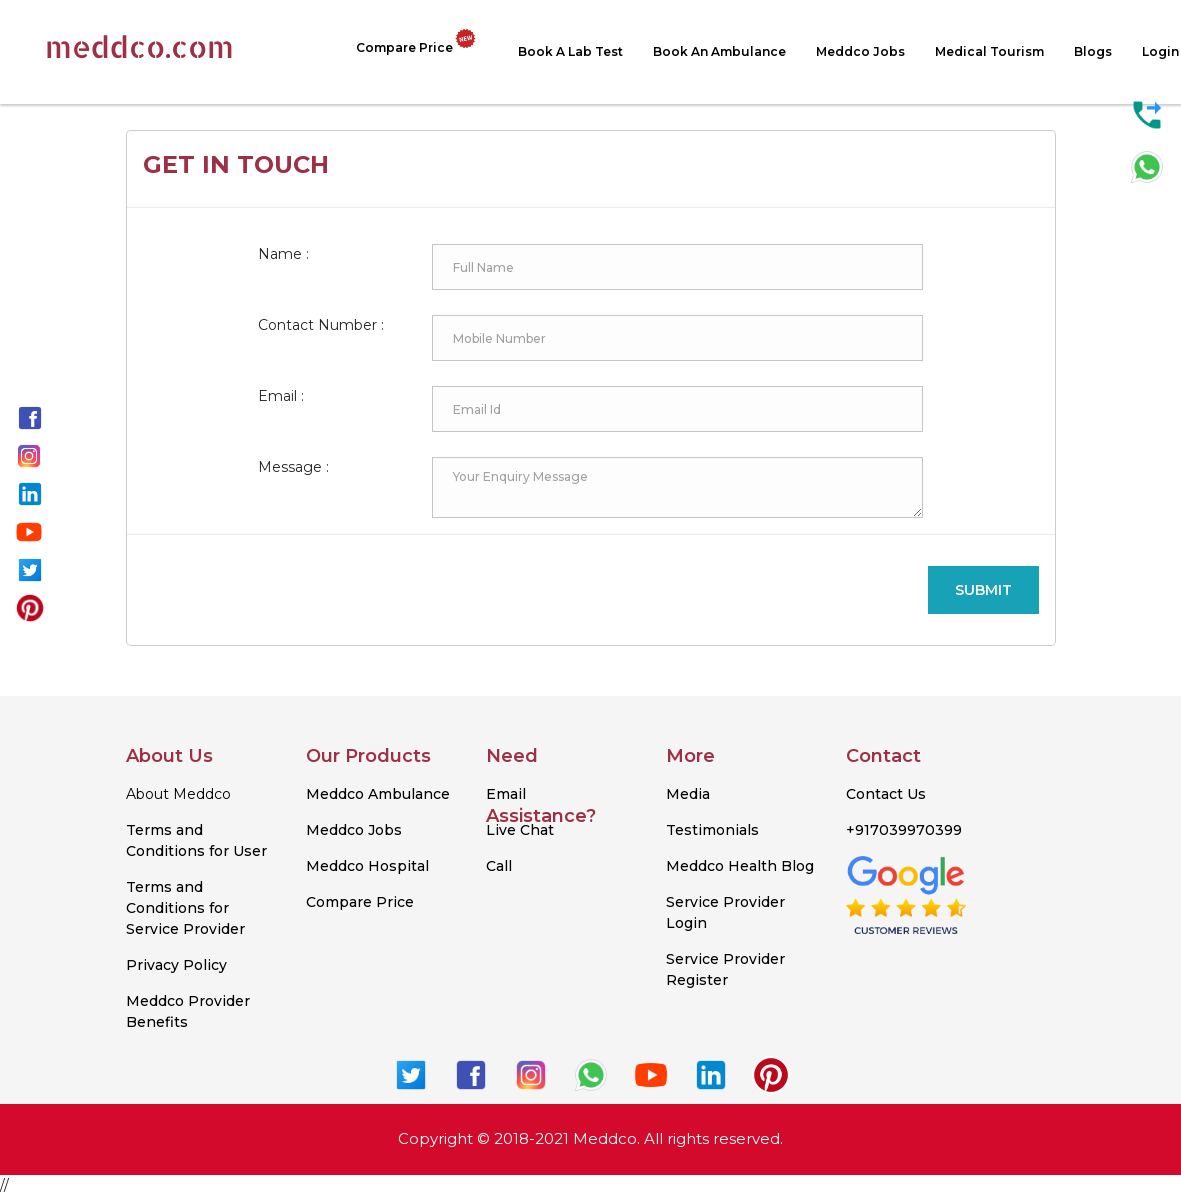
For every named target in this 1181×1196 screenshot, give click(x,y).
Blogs (1093, 51)
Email (506, 794)
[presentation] (760, 590)
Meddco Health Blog (740, 866)
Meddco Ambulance (378, 794)
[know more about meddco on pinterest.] (30, 606)
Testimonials (712, 830)
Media (688, 794)
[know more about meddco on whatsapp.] (591, 1073)
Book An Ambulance (719, 51)
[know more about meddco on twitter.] (30, 568)
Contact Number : (321, 325)
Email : (281, 396)
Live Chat (520, 830)
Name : (283, 254)
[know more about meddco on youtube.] (29, 530)
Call (499, 866)
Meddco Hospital (367, 866)
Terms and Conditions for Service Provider (185, 908)
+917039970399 (904, 830)
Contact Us (886, 794)
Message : (293, 467)
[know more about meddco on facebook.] (30, 416)
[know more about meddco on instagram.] (29, 454)
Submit (983, 590)
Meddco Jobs (860, 51)
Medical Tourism (989, 51)
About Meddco (178, 794)
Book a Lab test (570, 51)
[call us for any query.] (1147, 114)
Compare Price (422, 43)
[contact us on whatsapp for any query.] (1147, 166)
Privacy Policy (176, 965)
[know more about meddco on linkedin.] (30, 492)
